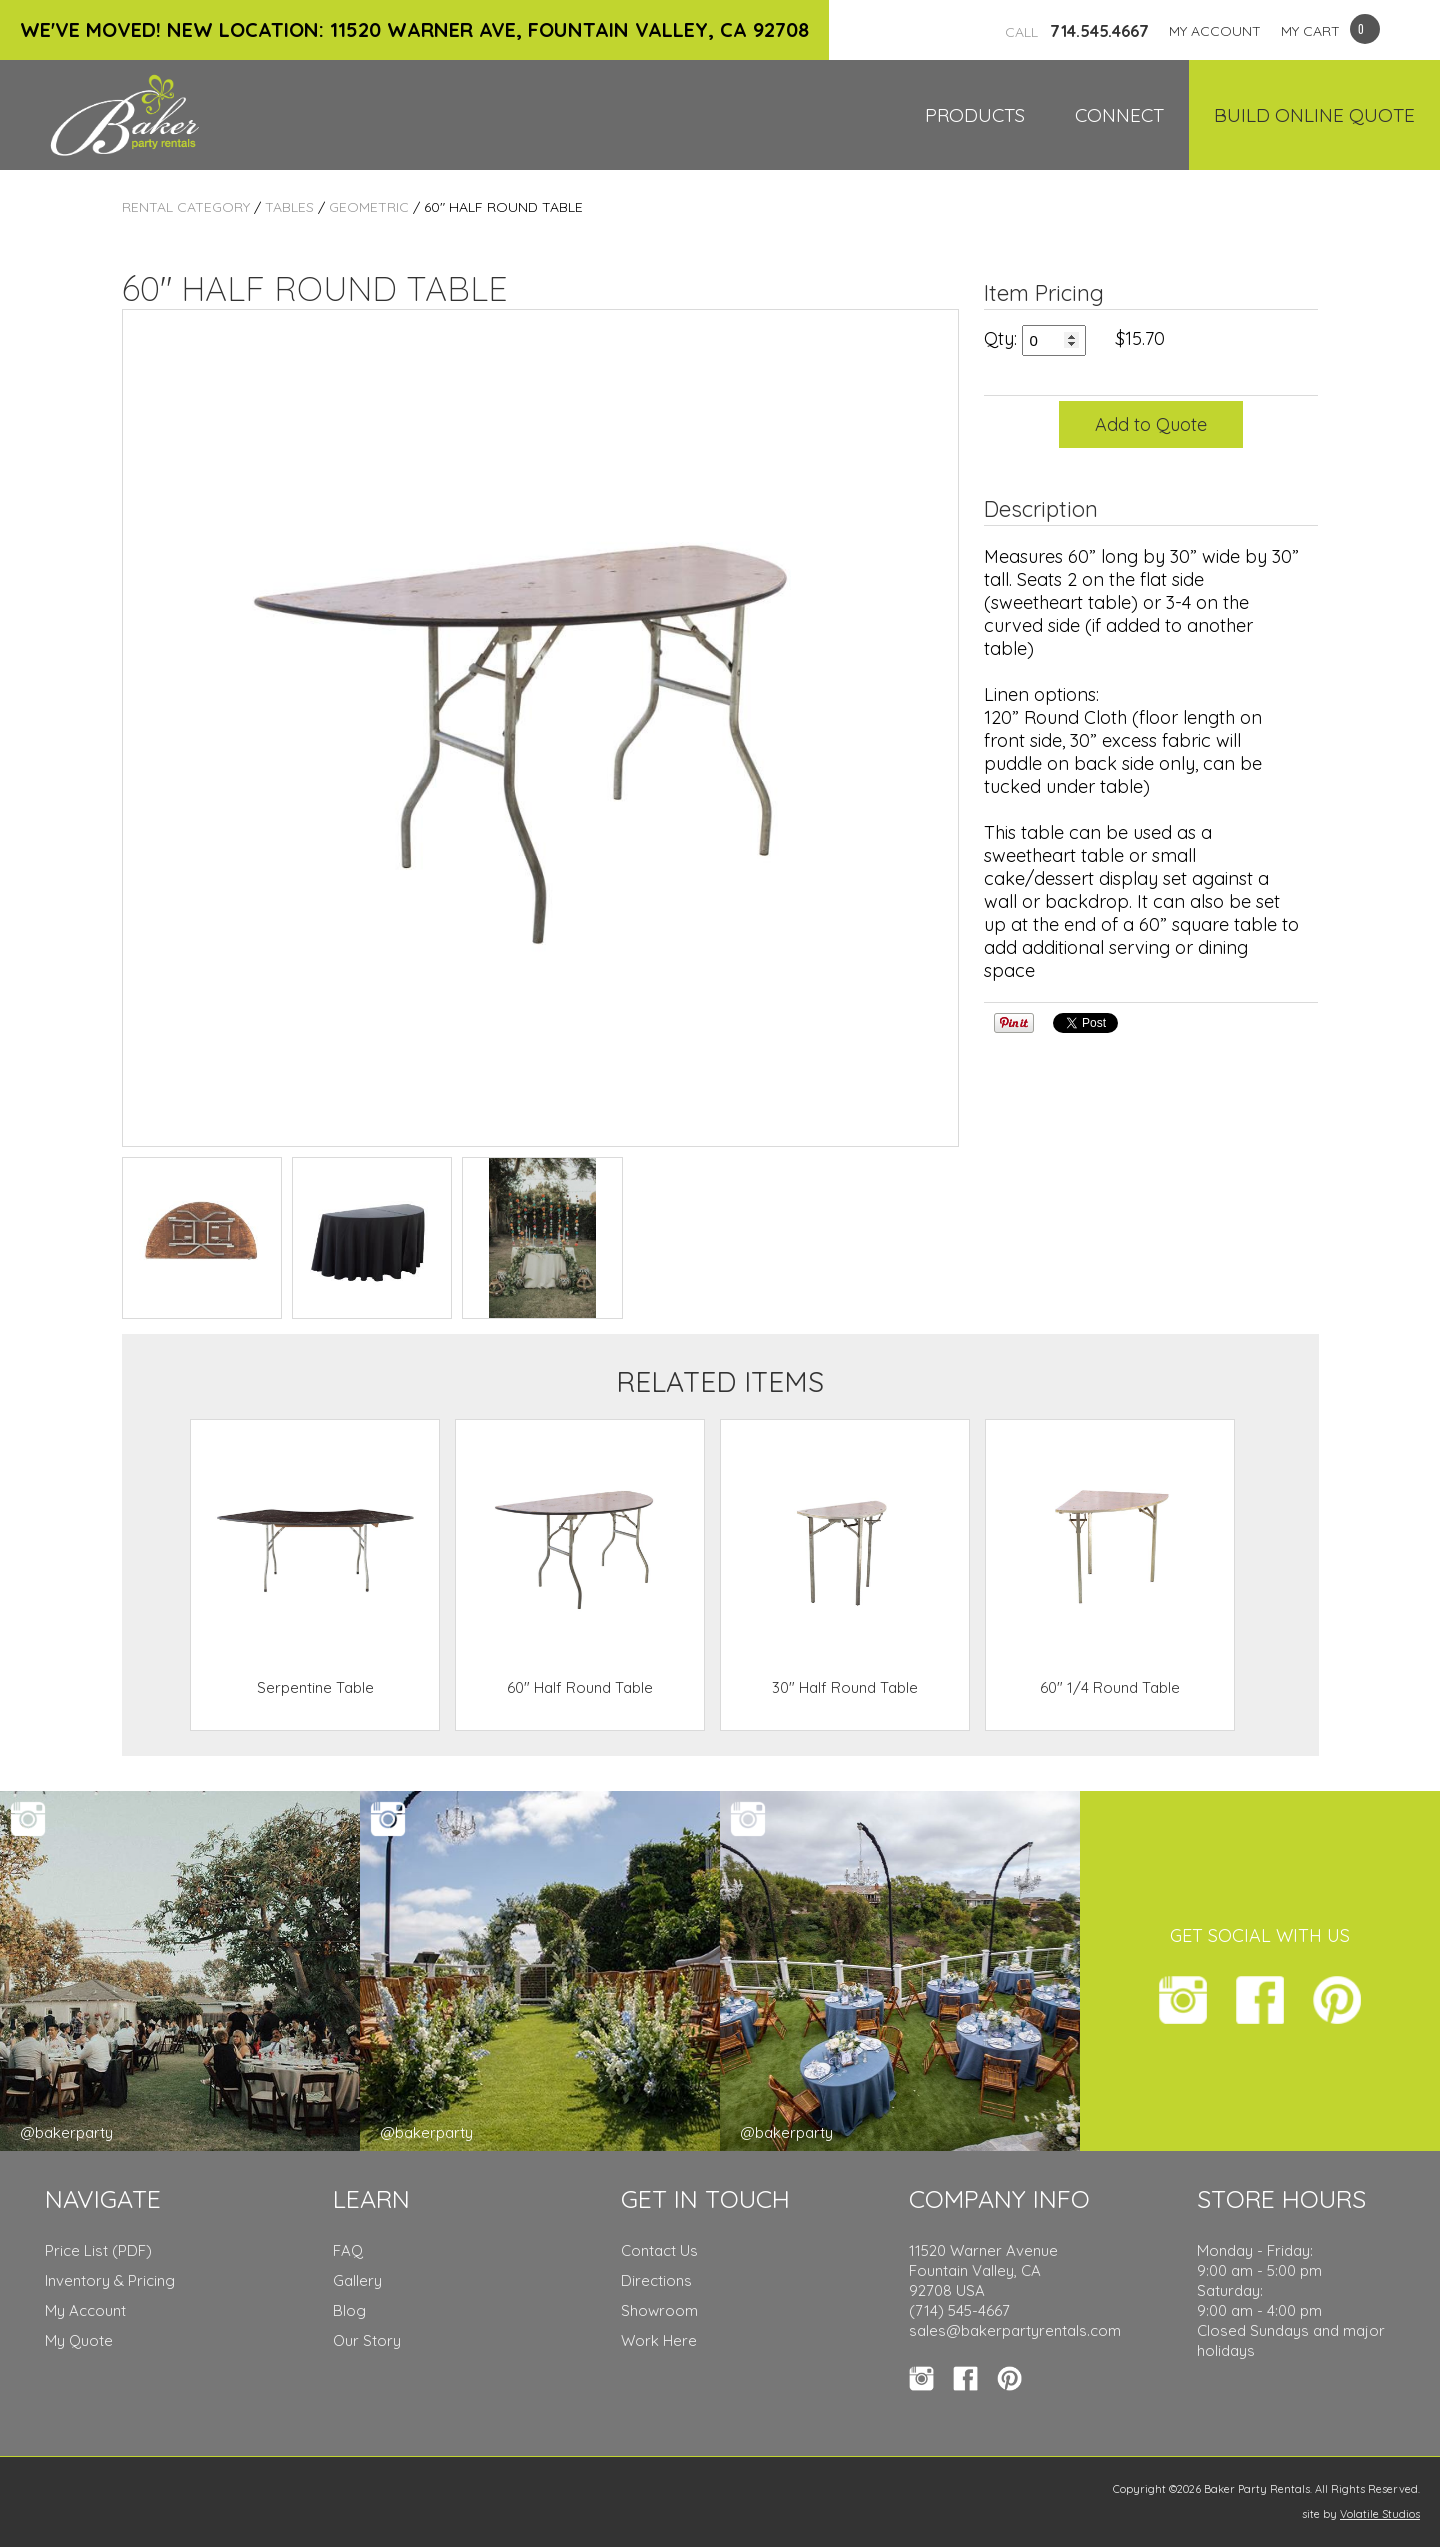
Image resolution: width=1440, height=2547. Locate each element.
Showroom (659, 2310)
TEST (202, 1238)
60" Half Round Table (580, 1687)
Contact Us (659, 2250)
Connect (1119, 115)
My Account (85, 2310)
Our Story (367, 2340)
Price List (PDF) (98, 2250)
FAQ (348, 2250)
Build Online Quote (1314, 115)
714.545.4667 (1077, 31)
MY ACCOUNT (1215, 31)
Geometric (369, 207)
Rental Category (186, 207)
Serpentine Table (315, 1687)
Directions (656, 2280)
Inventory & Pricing (110, 2280)
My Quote (79, 2340)
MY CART (1310, 31)
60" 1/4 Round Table (1110, 1687)
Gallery (357, 2280)
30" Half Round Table (845, 1687)
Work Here (659, 2340)
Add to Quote (1151, 424)
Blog (349, 2310)
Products (975, 115)
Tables (289, 207)
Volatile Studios (1380, 2514)
